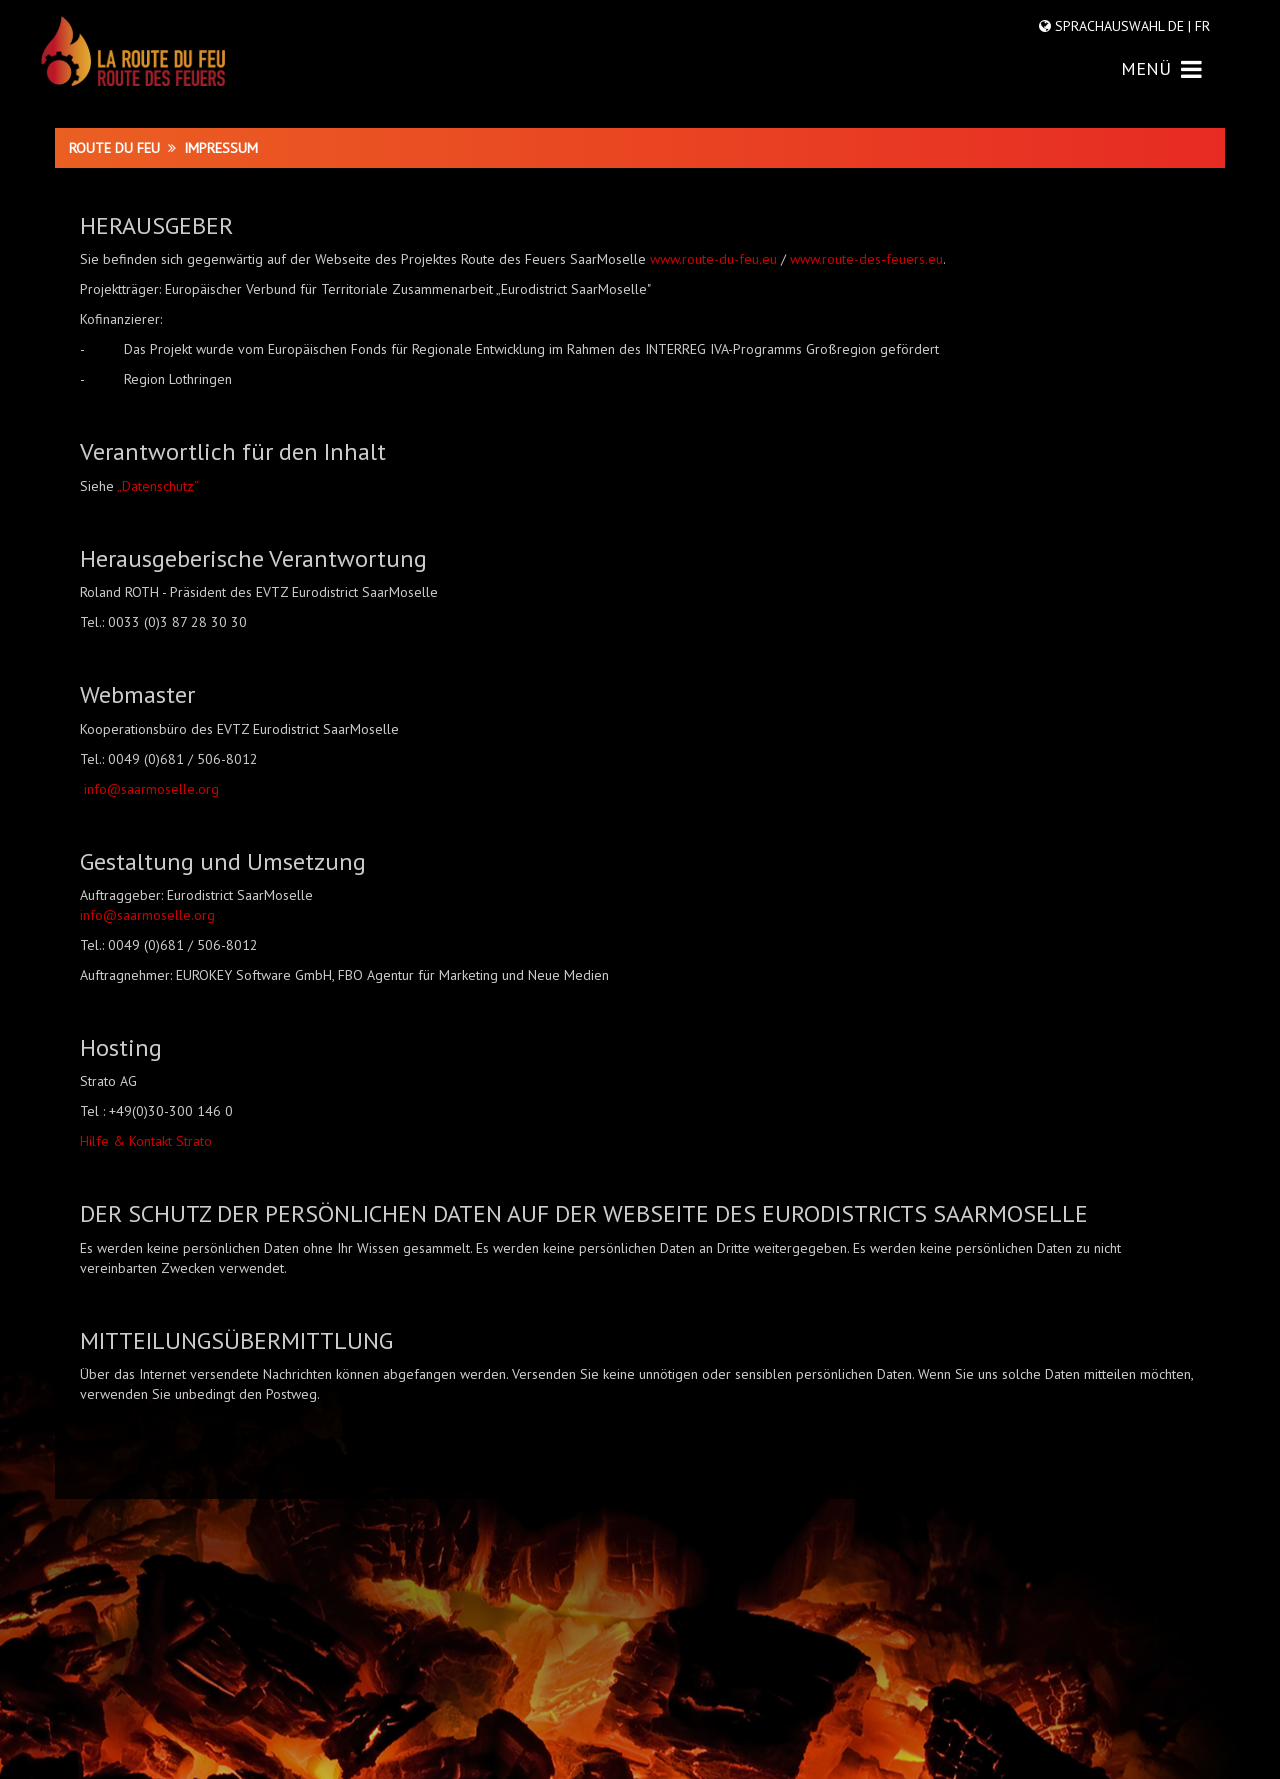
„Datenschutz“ (158, 486)
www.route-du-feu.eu (713, 259)
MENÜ (1161, 68)
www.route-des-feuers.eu (866, 259)
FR (1200, 26)
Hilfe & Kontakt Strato (146, 1141)
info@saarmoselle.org (151, 789)
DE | (1179, 26)
